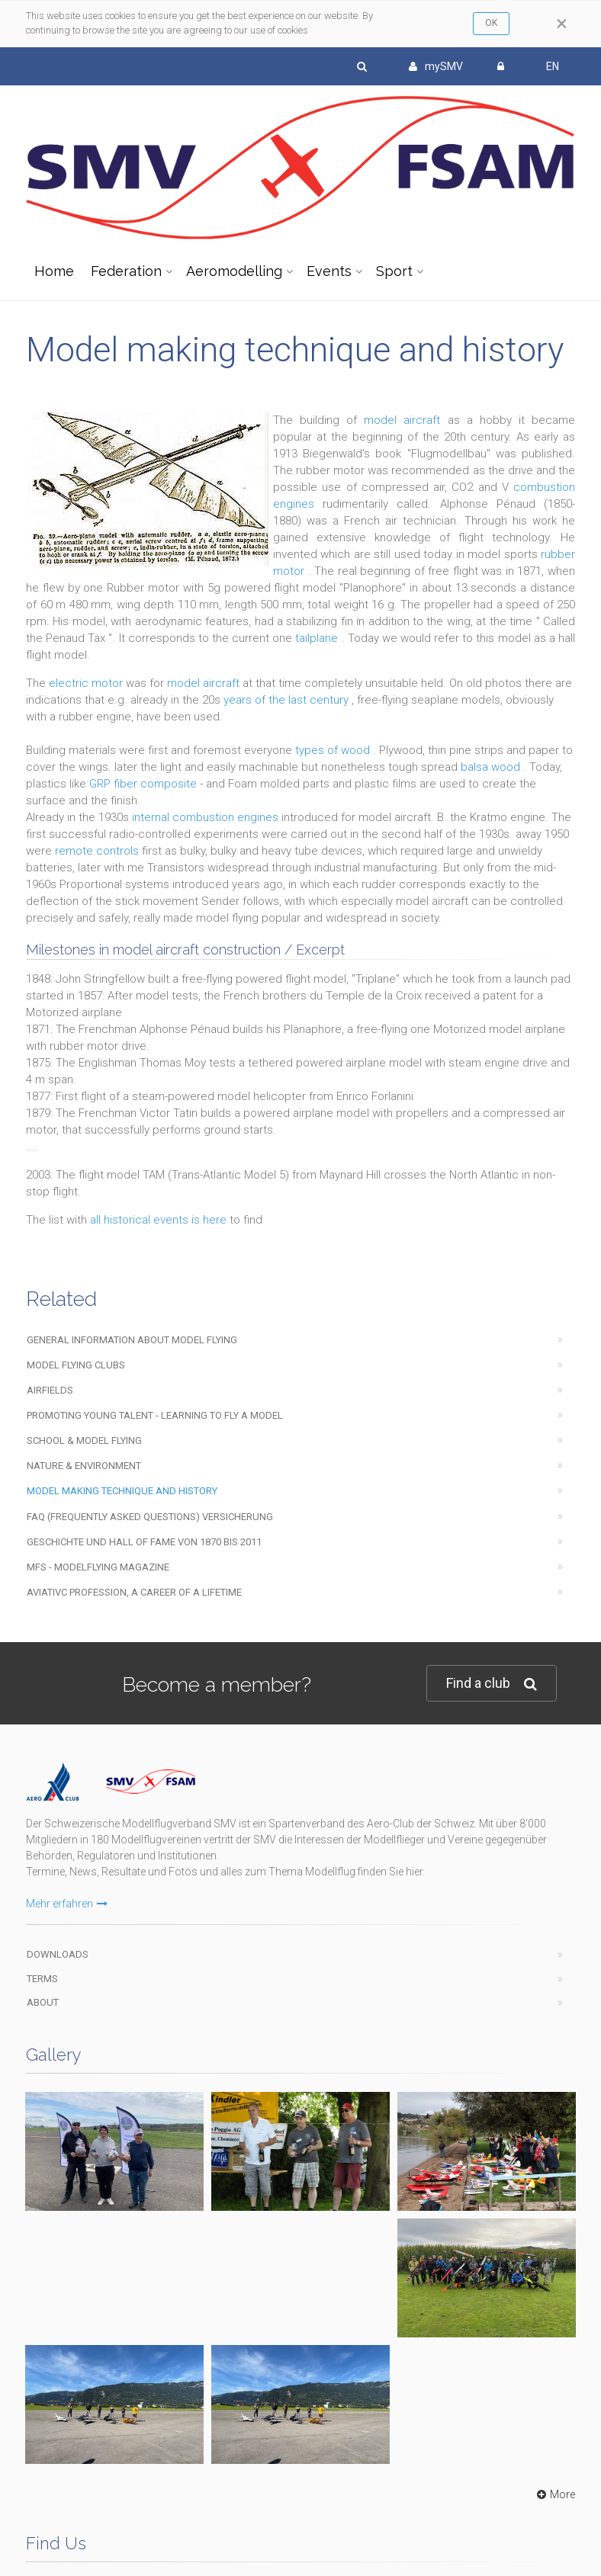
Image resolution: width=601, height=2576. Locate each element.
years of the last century (287, 700)
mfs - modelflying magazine (98, 1567)
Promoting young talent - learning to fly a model (155, 1415)
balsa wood (492, 767)
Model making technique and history (122, 1491)
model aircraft (405, 420)
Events (329, 271)
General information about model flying (132, 1340)
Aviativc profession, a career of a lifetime (134, 1592)
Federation (126, 271)
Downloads (57, 1954)
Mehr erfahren (67, 1904)
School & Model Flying (84, 1440)
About (43, 2002)
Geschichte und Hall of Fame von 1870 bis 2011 (144, 1542)
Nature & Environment (84, 1465)
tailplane (318, 638)
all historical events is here (160, 1220)
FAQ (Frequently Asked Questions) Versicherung (150, 1516)
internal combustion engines (206, 817)
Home (54, 271)
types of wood (334, 750)
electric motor (87, 683)
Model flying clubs (76, 1365)
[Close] (561, 23)
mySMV (436, 66)
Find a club (491, 1684)
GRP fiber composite (144, 784)
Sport (394, 271)
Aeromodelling (234, 271)
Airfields (50, 1390)
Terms (42, 1978)
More (554, 2494)
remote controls (98, 851)
